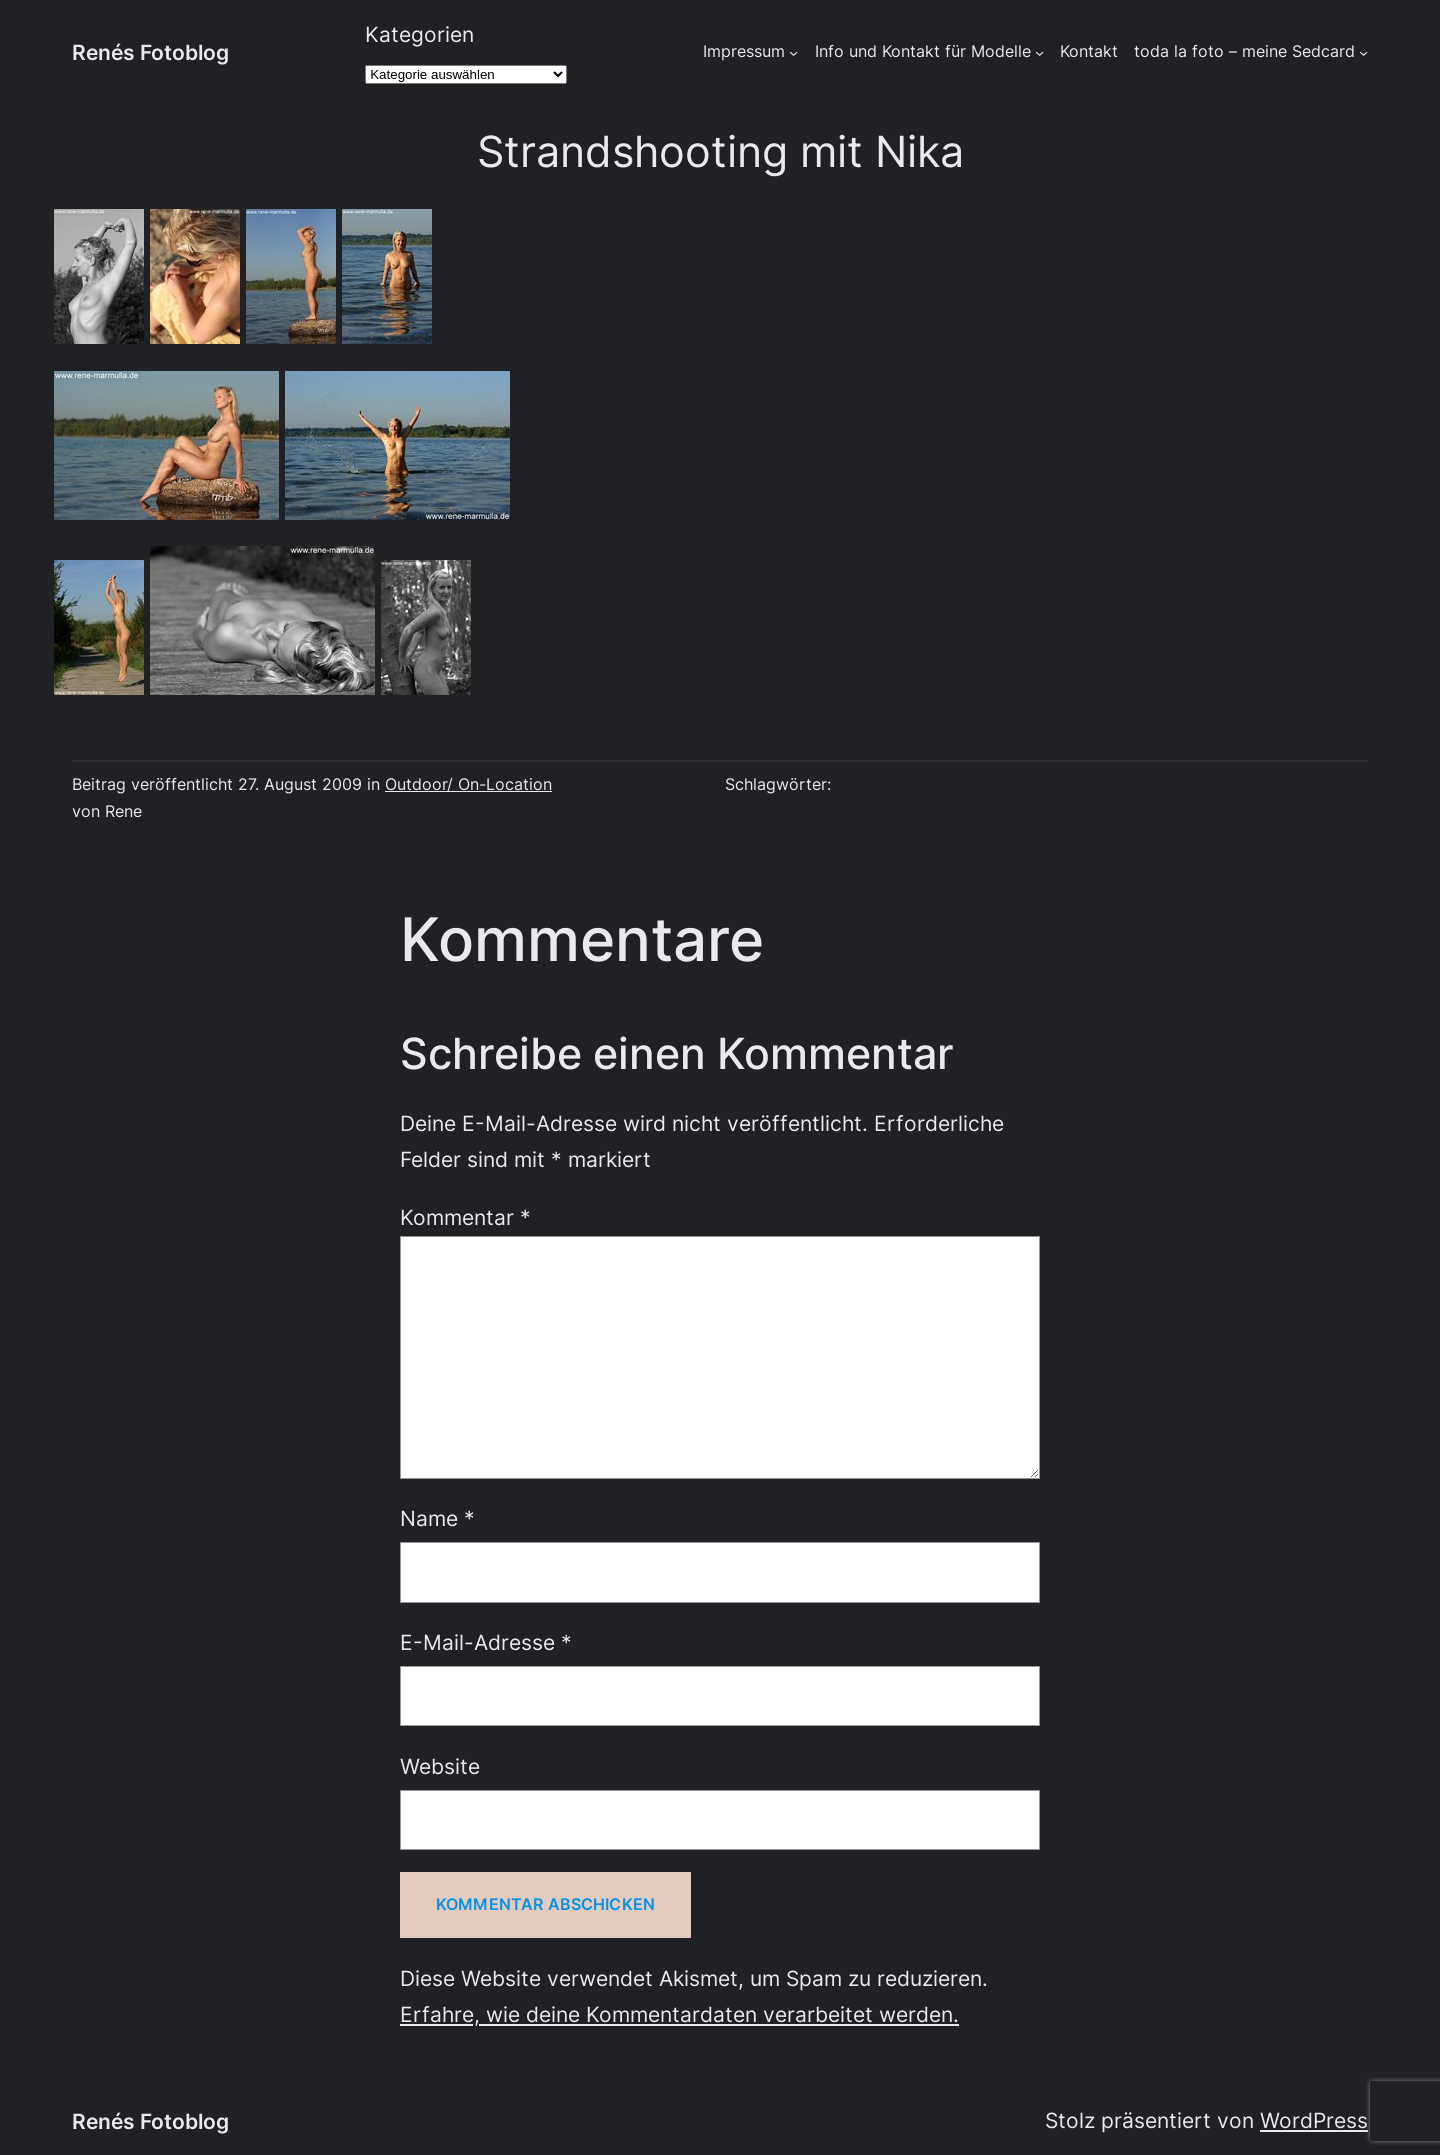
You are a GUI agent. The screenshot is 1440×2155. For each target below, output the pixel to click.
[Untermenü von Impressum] (793, 52)
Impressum (744, 51)
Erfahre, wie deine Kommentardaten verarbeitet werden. (679, 2014)
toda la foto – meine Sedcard (1244, 51)
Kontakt (1089, 51)
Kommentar (465, 1217)
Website (440, 1766)
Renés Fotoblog (150, 52)
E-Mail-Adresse (486, 1642)
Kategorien (419, 34)
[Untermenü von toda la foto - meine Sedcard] (1363, 52)
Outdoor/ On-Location (468, 784)
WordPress (1314, 2120)
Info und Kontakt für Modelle (923, 51)
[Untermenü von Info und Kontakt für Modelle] (1039, 52)
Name (437, 1518)
